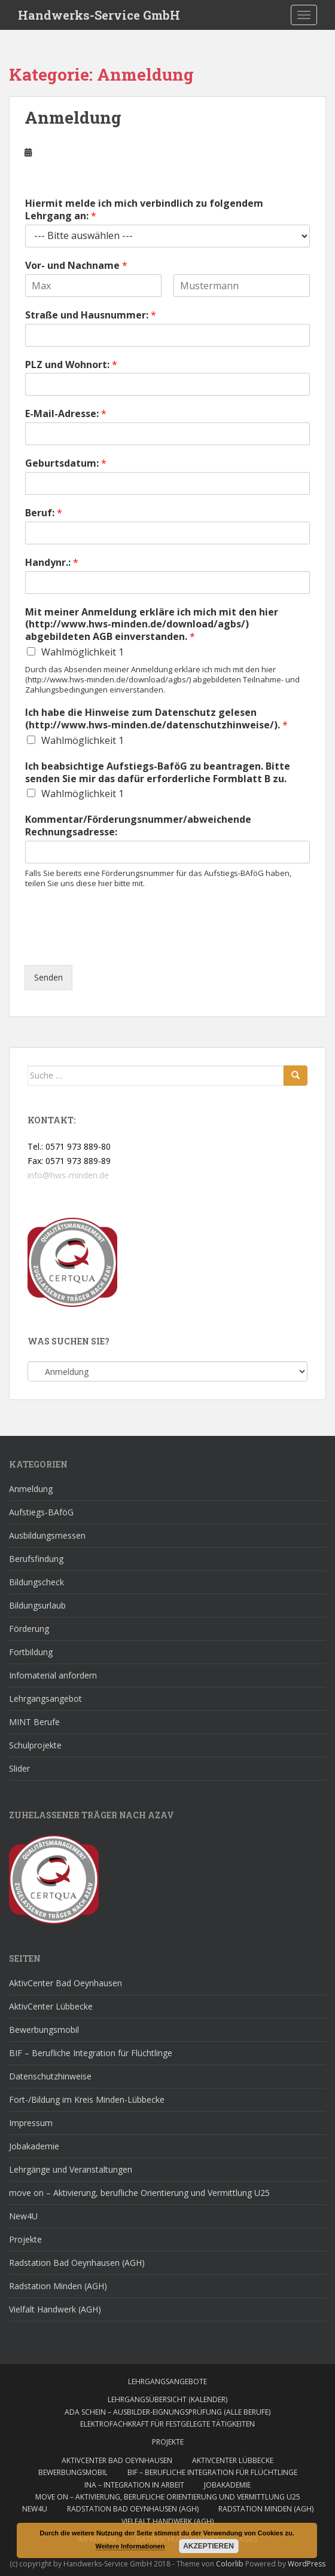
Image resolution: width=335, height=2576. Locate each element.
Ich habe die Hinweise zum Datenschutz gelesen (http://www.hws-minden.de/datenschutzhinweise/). (156, 718)
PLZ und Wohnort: (71, 365)
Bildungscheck (36, 1582)
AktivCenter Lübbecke (51, 2006)
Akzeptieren (208, 2546)
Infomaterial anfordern (53, 1675)
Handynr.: (51, 562)
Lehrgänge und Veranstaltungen (70, 2169)
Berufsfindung (36, 1558)
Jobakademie (34, 2146)
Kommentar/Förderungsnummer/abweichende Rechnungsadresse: (138, 825)
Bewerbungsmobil (44, 2029)
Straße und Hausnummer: (90, 315)
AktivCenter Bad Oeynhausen (65, 1983)
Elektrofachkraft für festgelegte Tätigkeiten (167, 2424)
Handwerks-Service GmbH (99, 15)
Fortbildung (31, 1652)
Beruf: (43, 513)
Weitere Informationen (130, 2546)
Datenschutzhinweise (50, 2076)
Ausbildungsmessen (47, 1535)
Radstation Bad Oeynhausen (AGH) (77, 2262)
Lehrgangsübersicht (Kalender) (167, 2399)
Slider (19, 1768)
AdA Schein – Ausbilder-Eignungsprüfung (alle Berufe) (167, 2412)
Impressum (31, 2122)
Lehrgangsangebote (167, 2381)
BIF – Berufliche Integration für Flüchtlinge (90, 2053)
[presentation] (115, 945)
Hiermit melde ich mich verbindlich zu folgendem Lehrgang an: (144, 209)
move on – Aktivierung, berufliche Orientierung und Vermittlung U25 (139, 2192)
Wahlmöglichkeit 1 (82, 651)
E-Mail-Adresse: (65, 414)
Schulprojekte (35, 1745)
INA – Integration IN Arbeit (134, 2485)
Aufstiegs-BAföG (41, 1512)
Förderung (29, 1628)
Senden (48, 977)
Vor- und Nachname (76, 265)
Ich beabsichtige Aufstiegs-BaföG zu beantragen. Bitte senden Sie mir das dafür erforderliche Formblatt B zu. (157, 772)
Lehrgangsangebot (45, 1698)
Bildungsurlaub (37, 1605)
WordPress (306, 2564)
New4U (23, 2216)
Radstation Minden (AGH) (58, 2286)
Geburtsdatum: (65, 463)
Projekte (25, 2239)
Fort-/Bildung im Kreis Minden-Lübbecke (87, 2099)
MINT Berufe (34, 1721)
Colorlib (229, 2564)
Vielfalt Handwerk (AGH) (55, 2309)
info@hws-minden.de (68, 1175)
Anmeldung (73, 117)
